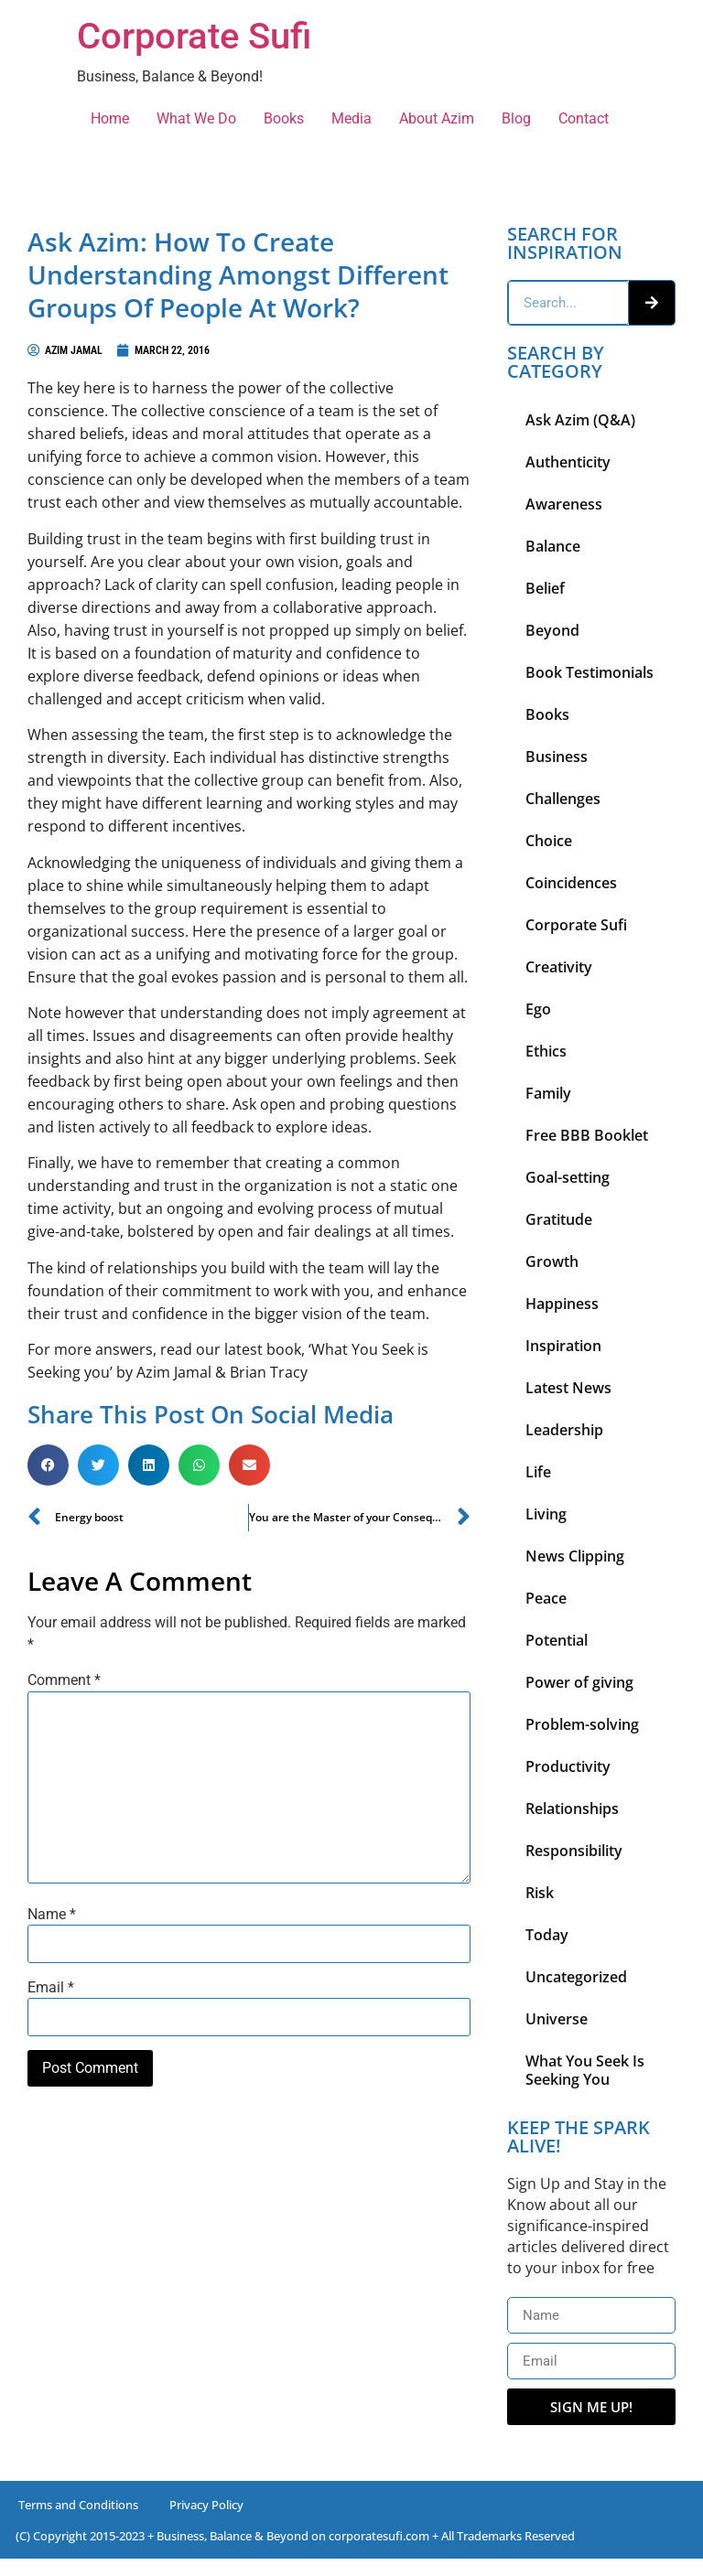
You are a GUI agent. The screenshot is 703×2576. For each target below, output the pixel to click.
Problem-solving (582, 1724)
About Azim (436, 118)
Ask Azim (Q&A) (580, 420)
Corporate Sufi (194, 36)
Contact (583, 118)
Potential (556, 1640)
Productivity (568, 1766)
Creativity (558, 967)
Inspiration (563, 1346)
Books (284, 118)
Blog (516, 118)
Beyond (552, 630)
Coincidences (571, 883)
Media (351, 118)
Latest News (568, 1388)
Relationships (572, 1808)
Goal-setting (567, 1177)
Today (546, 1935)
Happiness (562, 1303)
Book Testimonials (589, 672)
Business (556, 756)
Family (548, 1093)
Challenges (562, 799)
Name (51, 1914)
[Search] (652, 303)
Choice (548, 841)
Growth (552, 1261)
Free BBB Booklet (586, 1135)
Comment (64, 1680)
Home (110, 118)
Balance (552, 546)
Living (546, 1514)
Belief (545, 588)
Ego (538, 1009)
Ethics (546, 1051)
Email (50, 1987)
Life (538, 1472)
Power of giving (579, 1682)
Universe (556, 2019)
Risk (539, 1893)
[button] (48, 1465)
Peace (546, 1598)
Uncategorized (576, 1977)
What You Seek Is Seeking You (584, 2070)
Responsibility (573, 1851)
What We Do (196, 118)
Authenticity (568, 462)
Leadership (564, 1430)
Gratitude (558, 1219)
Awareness (563, 504)
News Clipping (574, 1556)
